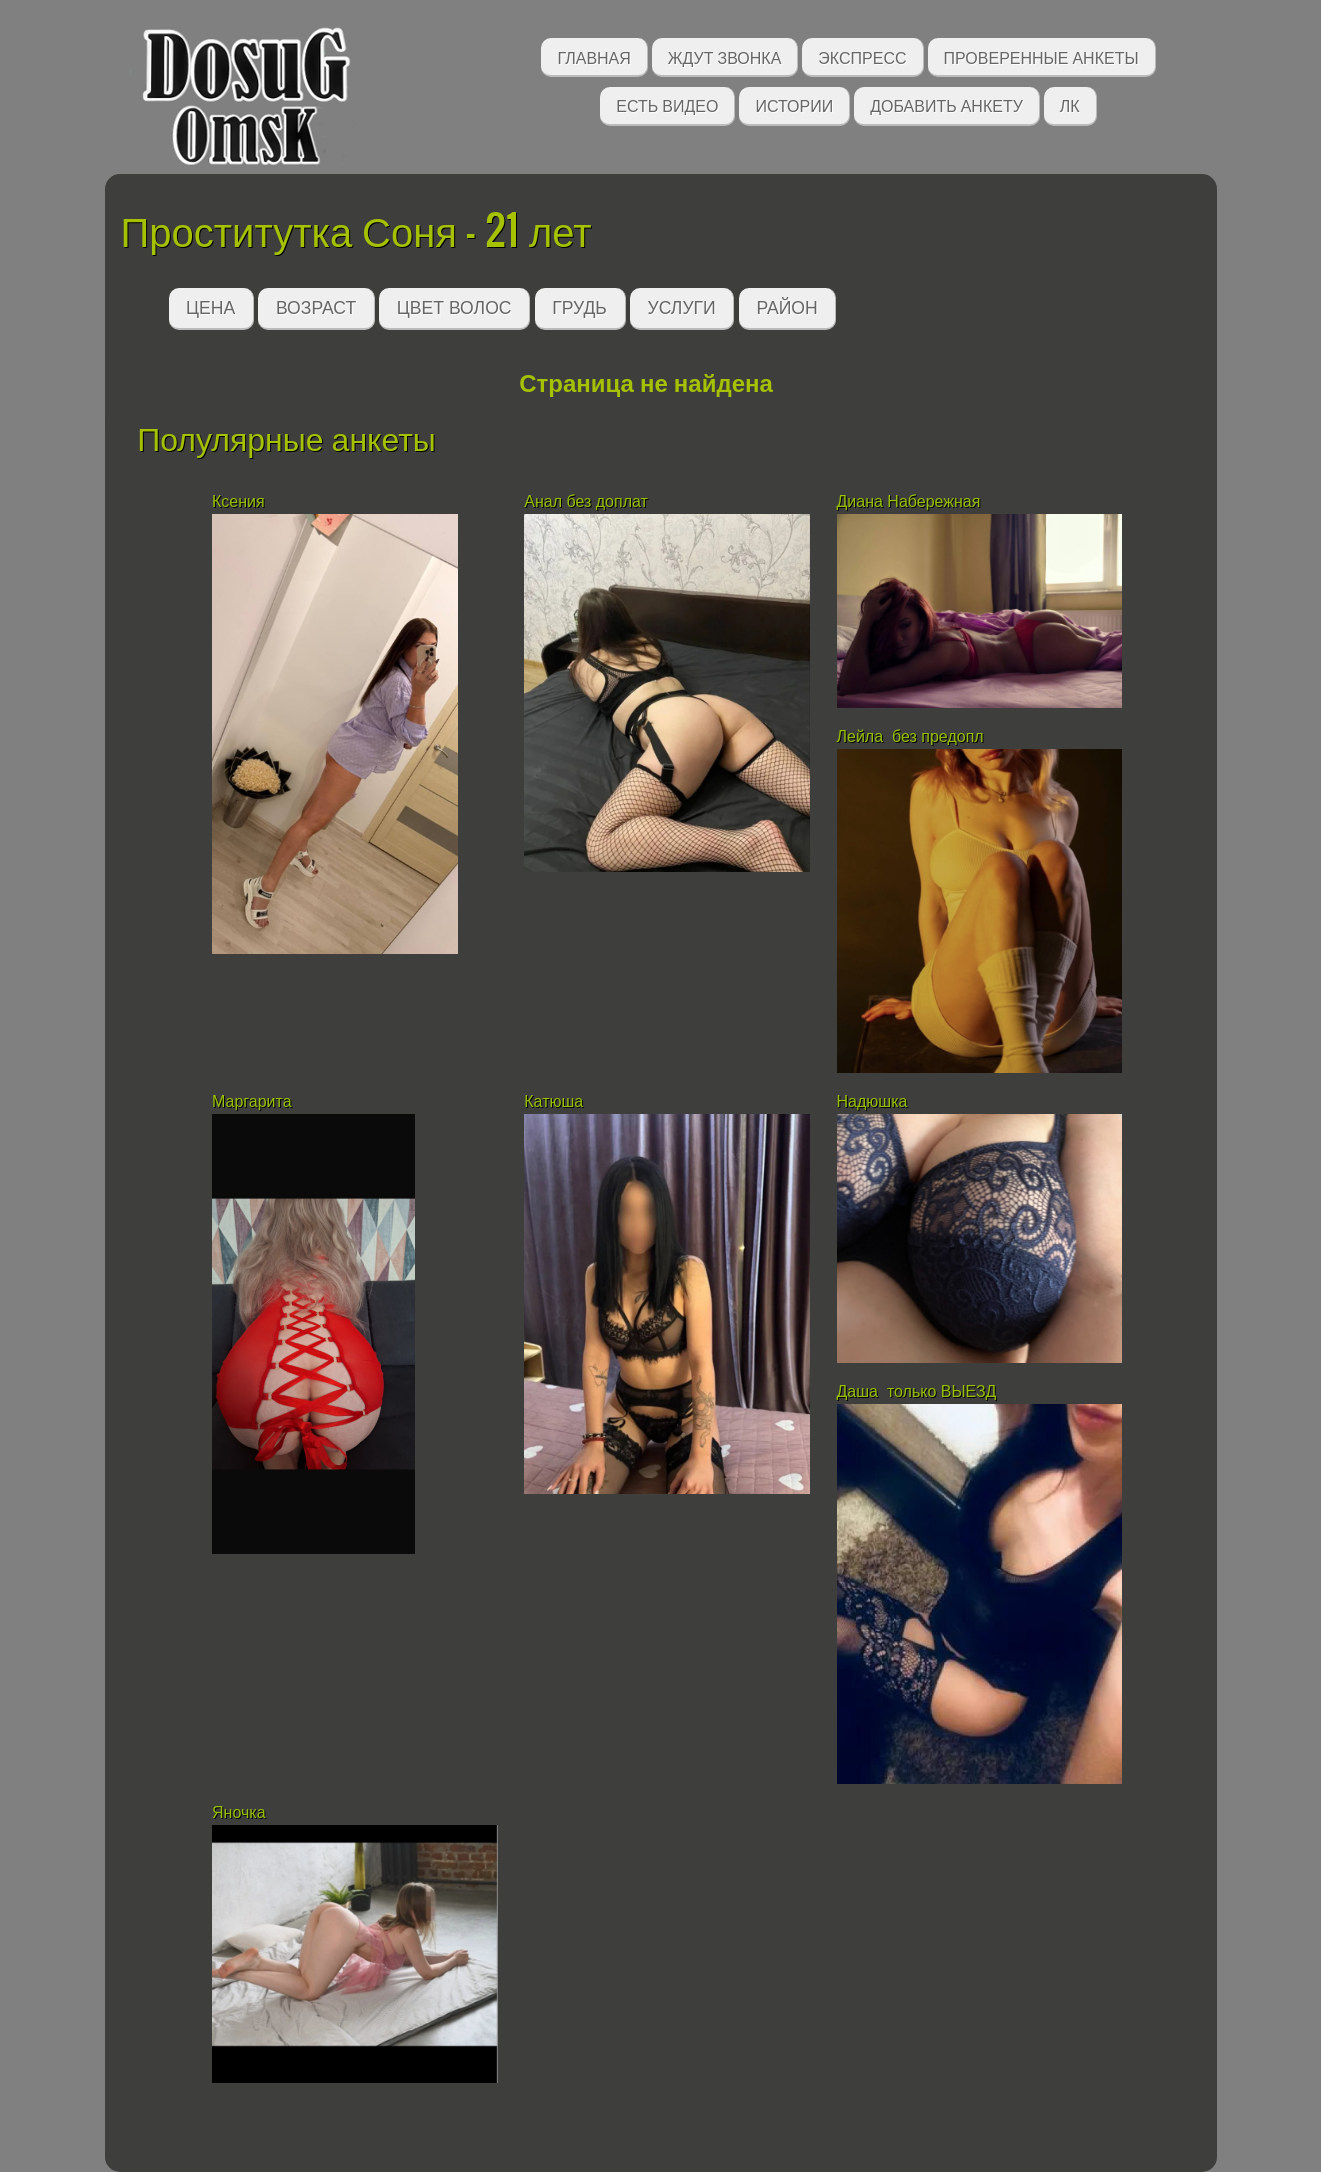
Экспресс (862, 56)
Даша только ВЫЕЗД (917, 1391)
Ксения (238, 501)
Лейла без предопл (910, 736)
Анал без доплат (586, 501)
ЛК (1070, 104)
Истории (794, 104)
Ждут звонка (725, 56)
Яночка (241, 1812)
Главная (593, 56)
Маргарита (254, 1101)
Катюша (553, 1101)
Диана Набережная (909, 501)
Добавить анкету (946, 104)
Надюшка (872, 1101)
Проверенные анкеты (1041, 56)
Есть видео (667, 104)
